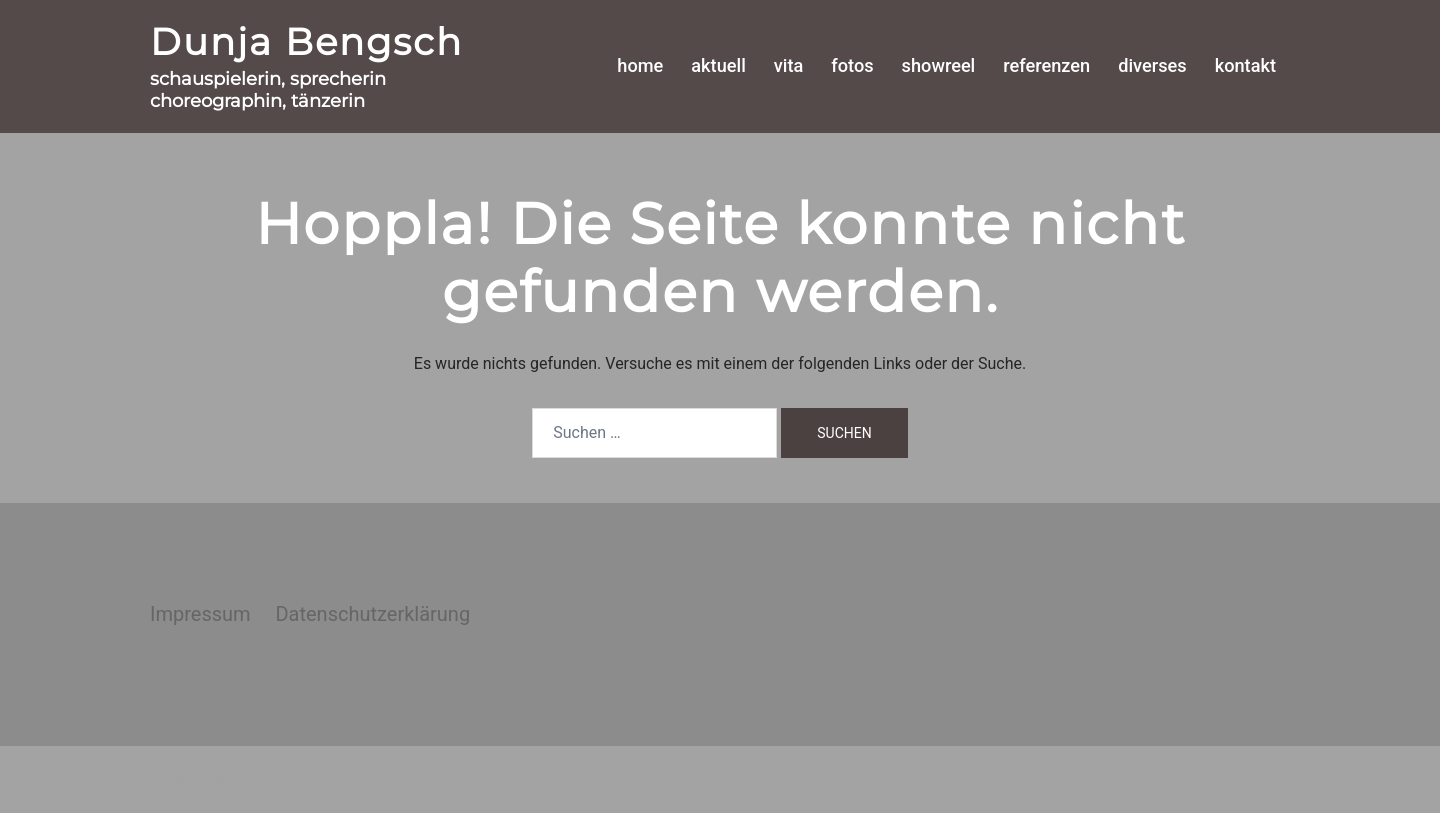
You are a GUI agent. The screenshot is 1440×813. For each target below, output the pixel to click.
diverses (1152, 65)
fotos (852, 65)
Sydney (496, 778)
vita (789, 65)
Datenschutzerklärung (372, 614)
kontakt (1245, 65)
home (640, 65)
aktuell (718, 65)
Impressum (200, 614)
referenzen (1046, 65)
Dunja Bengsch (306, 41)
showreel (939, 65)
